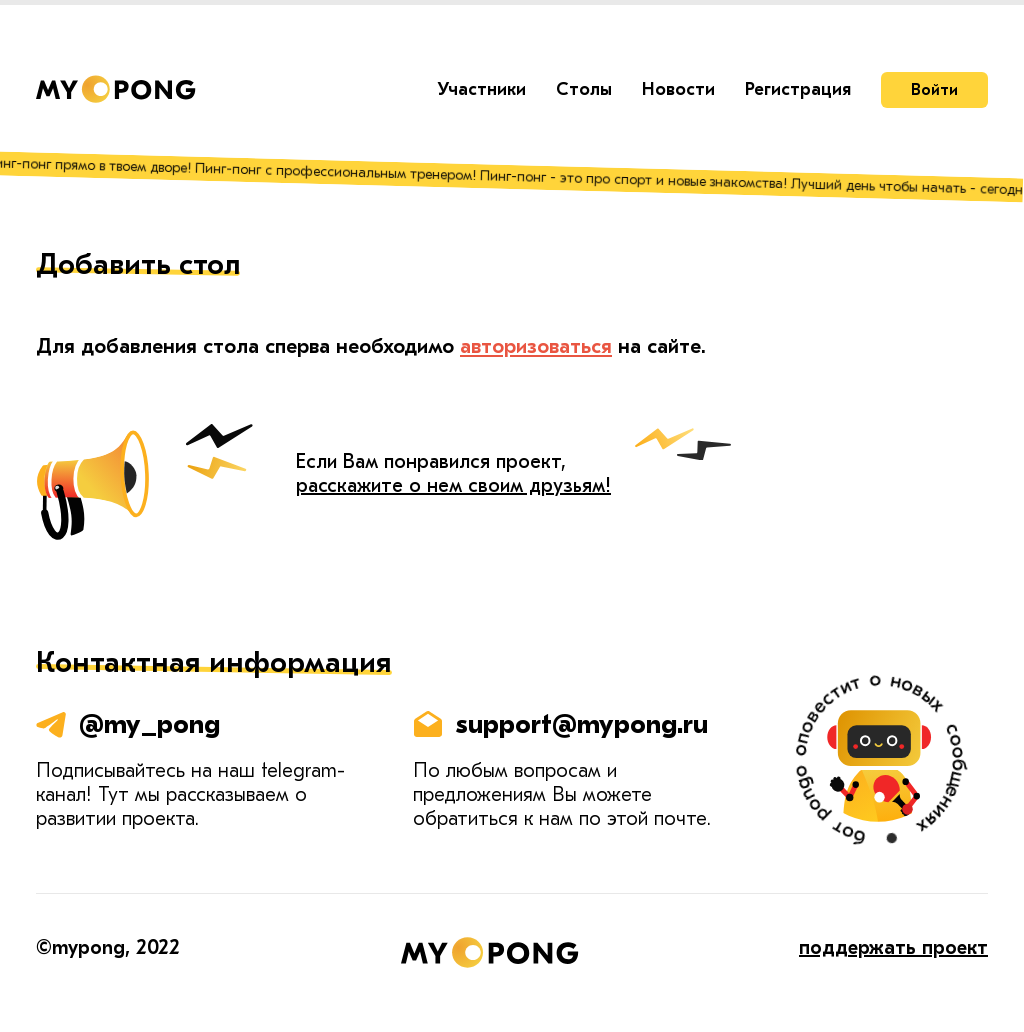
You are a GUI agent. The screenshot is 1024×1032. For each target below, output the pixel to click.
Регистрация (798, 89)
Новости (678, 89)
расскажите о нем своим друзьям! (453, 485)
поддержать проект (893, 947)
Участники (481, 89)
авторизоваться (536, 346)
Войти (934, 90)
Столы (584, 89)
